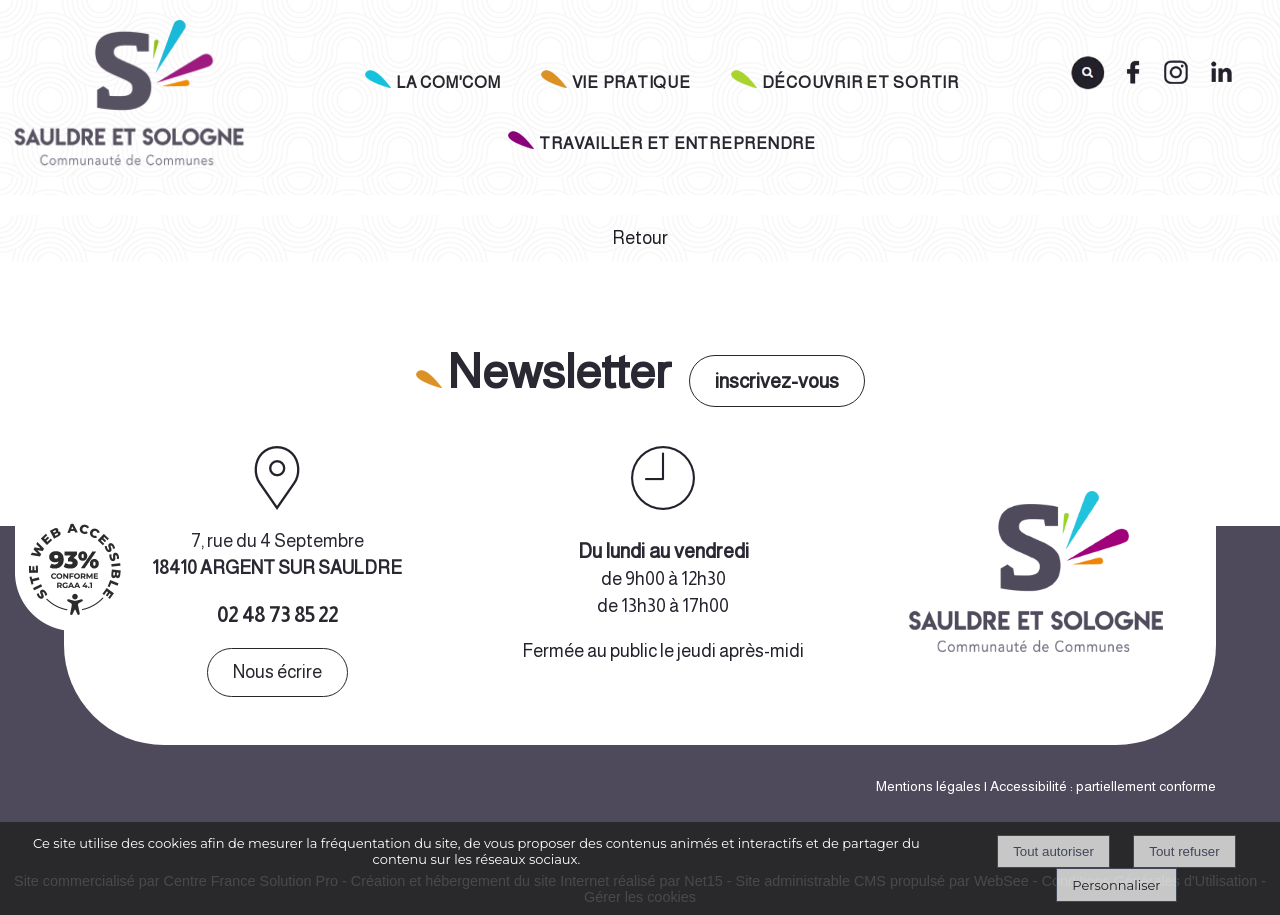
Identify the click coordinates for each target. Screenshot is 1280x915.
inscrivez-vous (777, 381)
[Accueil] (126, 98)
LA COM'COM (448, 82)
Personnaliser (1116, 885)
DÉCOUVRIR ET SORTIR (860, 82)
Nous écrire (277, 672)
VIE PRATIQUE (631, 82)
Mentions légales (928, 786)
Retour (640, 238)
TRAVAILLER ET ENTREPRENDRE (677, 143)
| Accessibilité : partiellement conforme (1098, 786)
